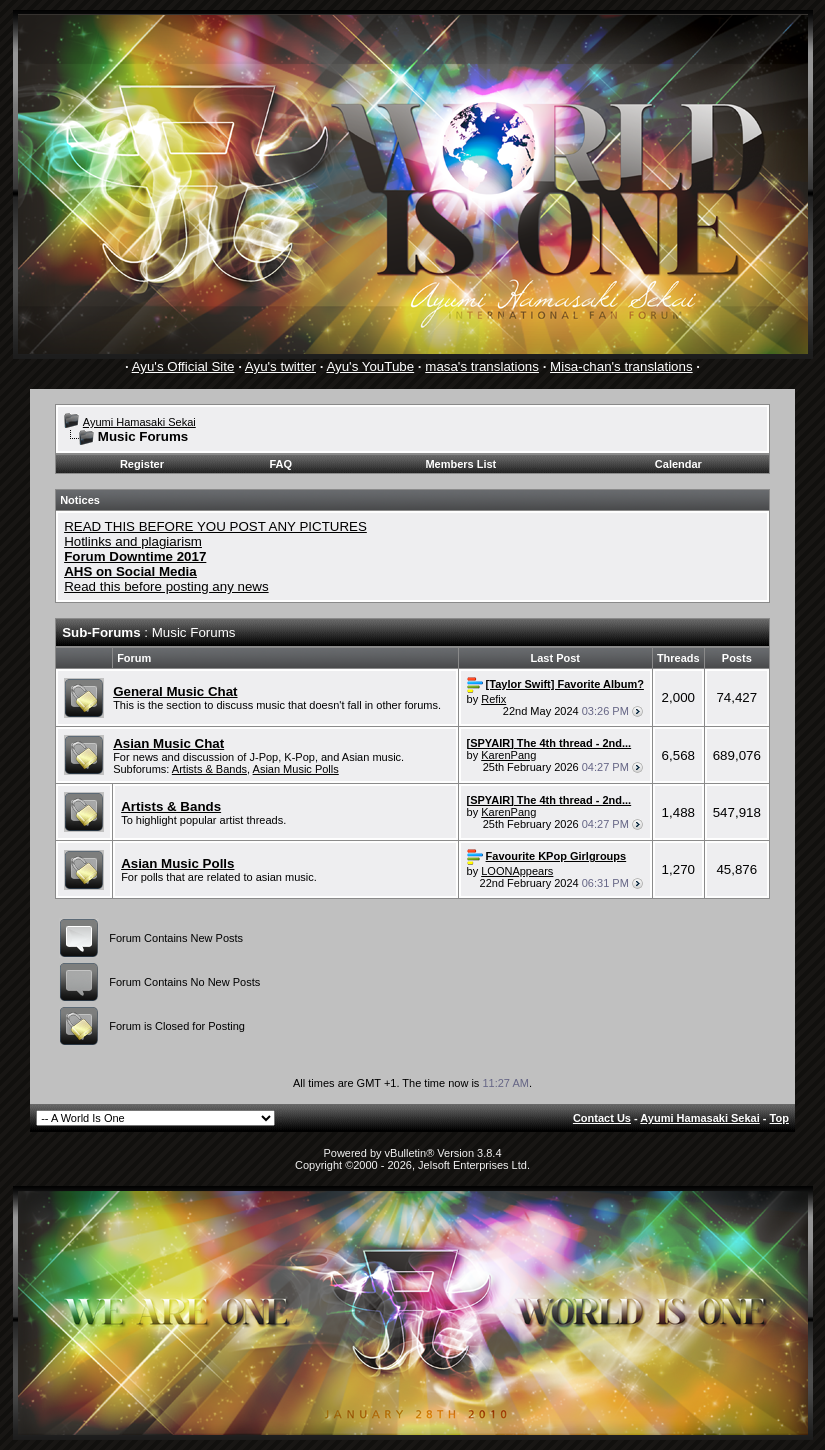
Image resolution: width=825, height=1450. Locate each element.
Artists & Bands (209, 769)
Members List (460, 464)
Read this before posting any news (166, 586)
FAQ (280, 464)
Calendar (678, 464)
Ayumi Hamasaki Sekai (139, 422)
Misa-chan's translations (621, 366)
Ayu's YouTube (370, 366)
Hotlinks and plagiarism (133, 541)
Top (779, 1118)
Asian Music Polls (296, 769)
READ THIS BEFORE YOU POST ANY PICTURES (215, 526)
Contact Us (602, 1118)
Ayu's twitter (280, 366)
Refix (493, 699)
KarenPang (508, 755)
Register (142, 464)
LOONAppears (517, 871)
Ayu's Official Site (183, 366)
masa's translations (482, 366)
